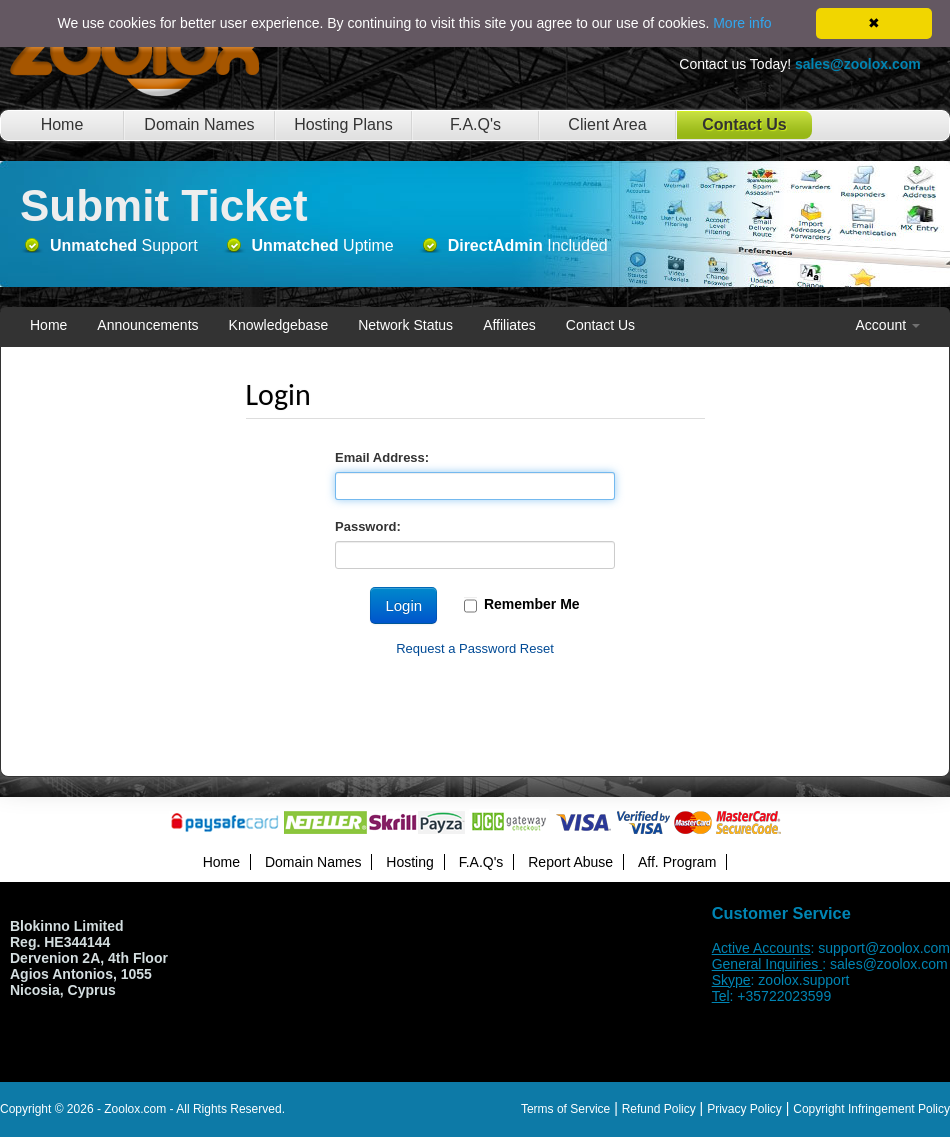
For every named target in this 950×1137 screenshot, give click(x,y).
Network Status (405, 325)
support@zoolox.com (884, 948)
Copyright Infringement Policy (871, 1109)
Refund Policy (659, 1109)
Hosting (409, 862)
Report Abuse (570, 862)
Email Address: (382, 457)
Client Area (607, 124)
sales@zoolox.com (889, 964)
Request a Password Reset (475, 648)
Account (888, 325)
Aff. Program (677, 862)
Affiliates (509, 325)
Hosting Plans (343, 124)
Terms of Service (565, 1109)
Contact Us (744, 124)
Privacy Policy (744, 1109)
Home (62, 124)
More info (742, 23)
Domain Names (199, 124)
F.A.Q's (475, 124)
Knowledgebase (279, 325)
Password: (368, 526)
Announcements (147, 325)
